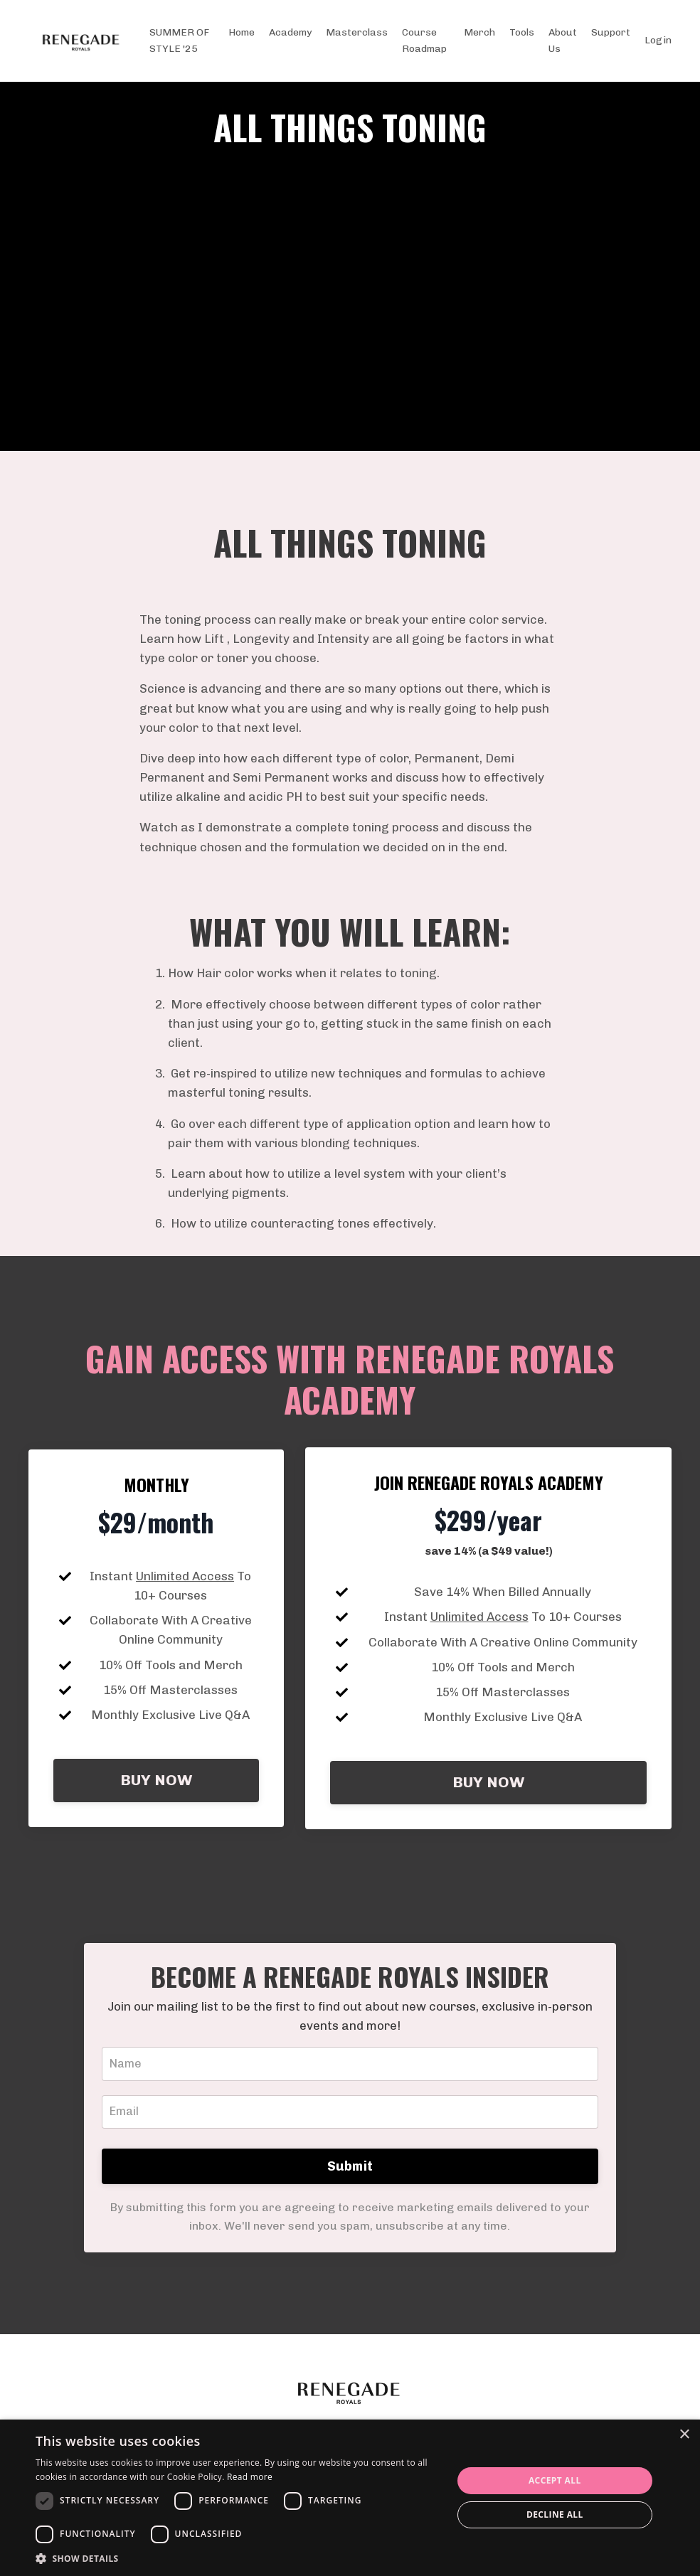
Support (610, 32)
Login (658, 40)
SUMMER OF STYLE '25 (179, 40)
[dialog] (350, 2498)
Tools (521, 32)
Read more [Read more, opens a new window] (249, 2477)
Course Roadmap (424, 40)
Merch (479, 32)
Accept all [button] (555, 2480)
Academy (290, 32)
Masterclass (357, 32)
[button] (238, 2558)
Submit (350, 2221)
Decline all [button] (554, 2514)
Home (241, 32)
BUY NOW (156, 1822)
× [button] (684, 2434)
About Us (562, 40)
